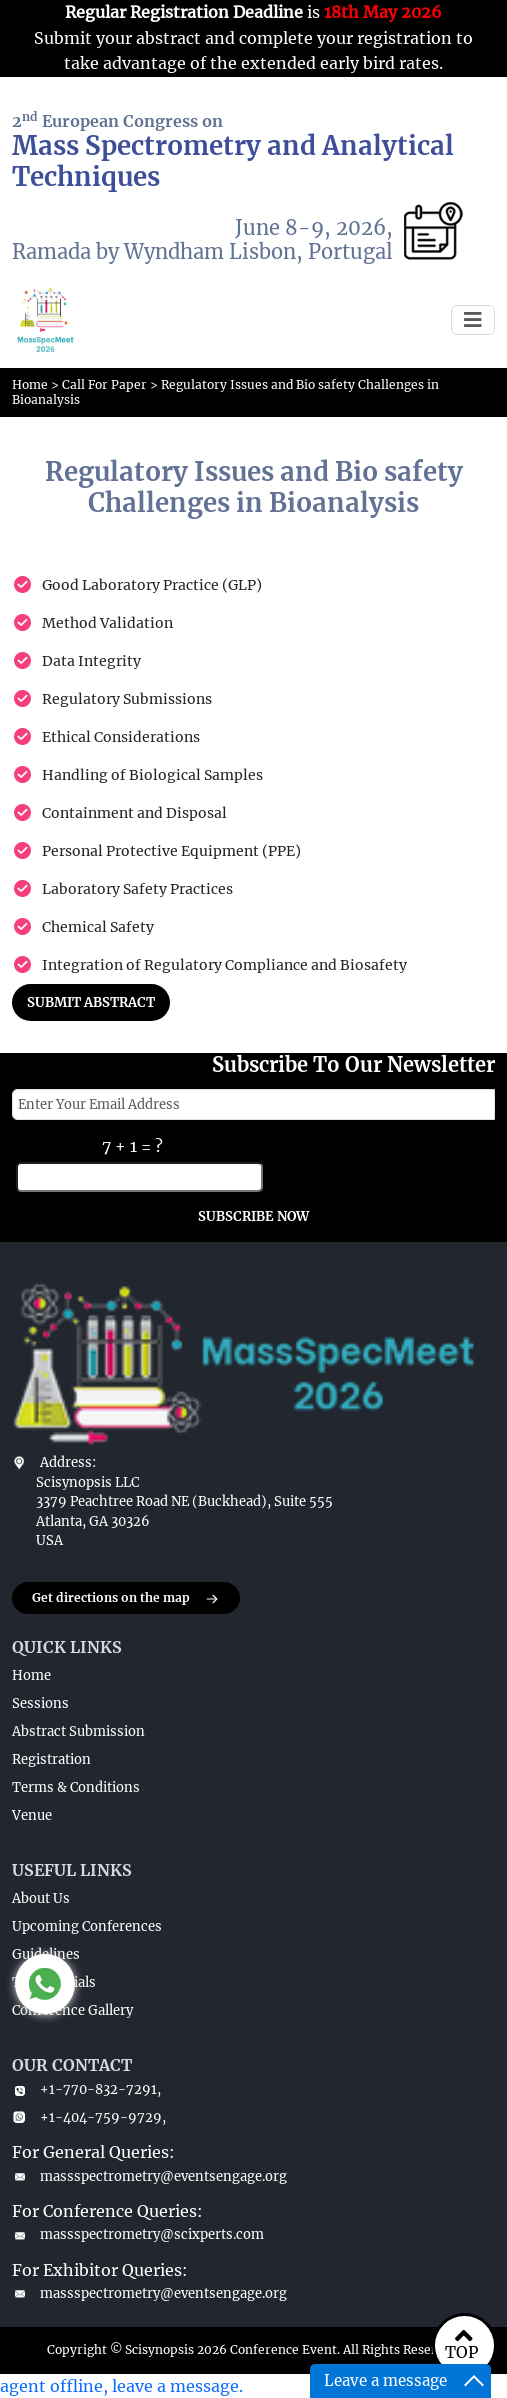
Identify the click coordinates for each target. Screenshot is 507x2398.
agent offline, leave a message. (121, 2386)
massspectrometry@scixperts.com (138, 2234)
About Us (41, 1898)
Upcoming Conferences (87, 1926)
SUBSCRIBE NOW (253, 1216)
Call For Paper (104, 384)
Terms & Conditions (76, 1787)
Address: (68, 1462)
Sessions (40, 1703)
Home (30, 384)
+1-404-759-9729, (89, 2117)
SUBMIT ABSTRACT (91, 1002)
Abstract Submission (78, 1731)
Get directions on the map (126, 1599)
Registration (51, 1759)
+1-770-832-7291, (86, 2089)
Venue (32, 1815)
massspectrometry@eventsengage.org (149, 2176)
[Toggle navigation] (473, 320)
